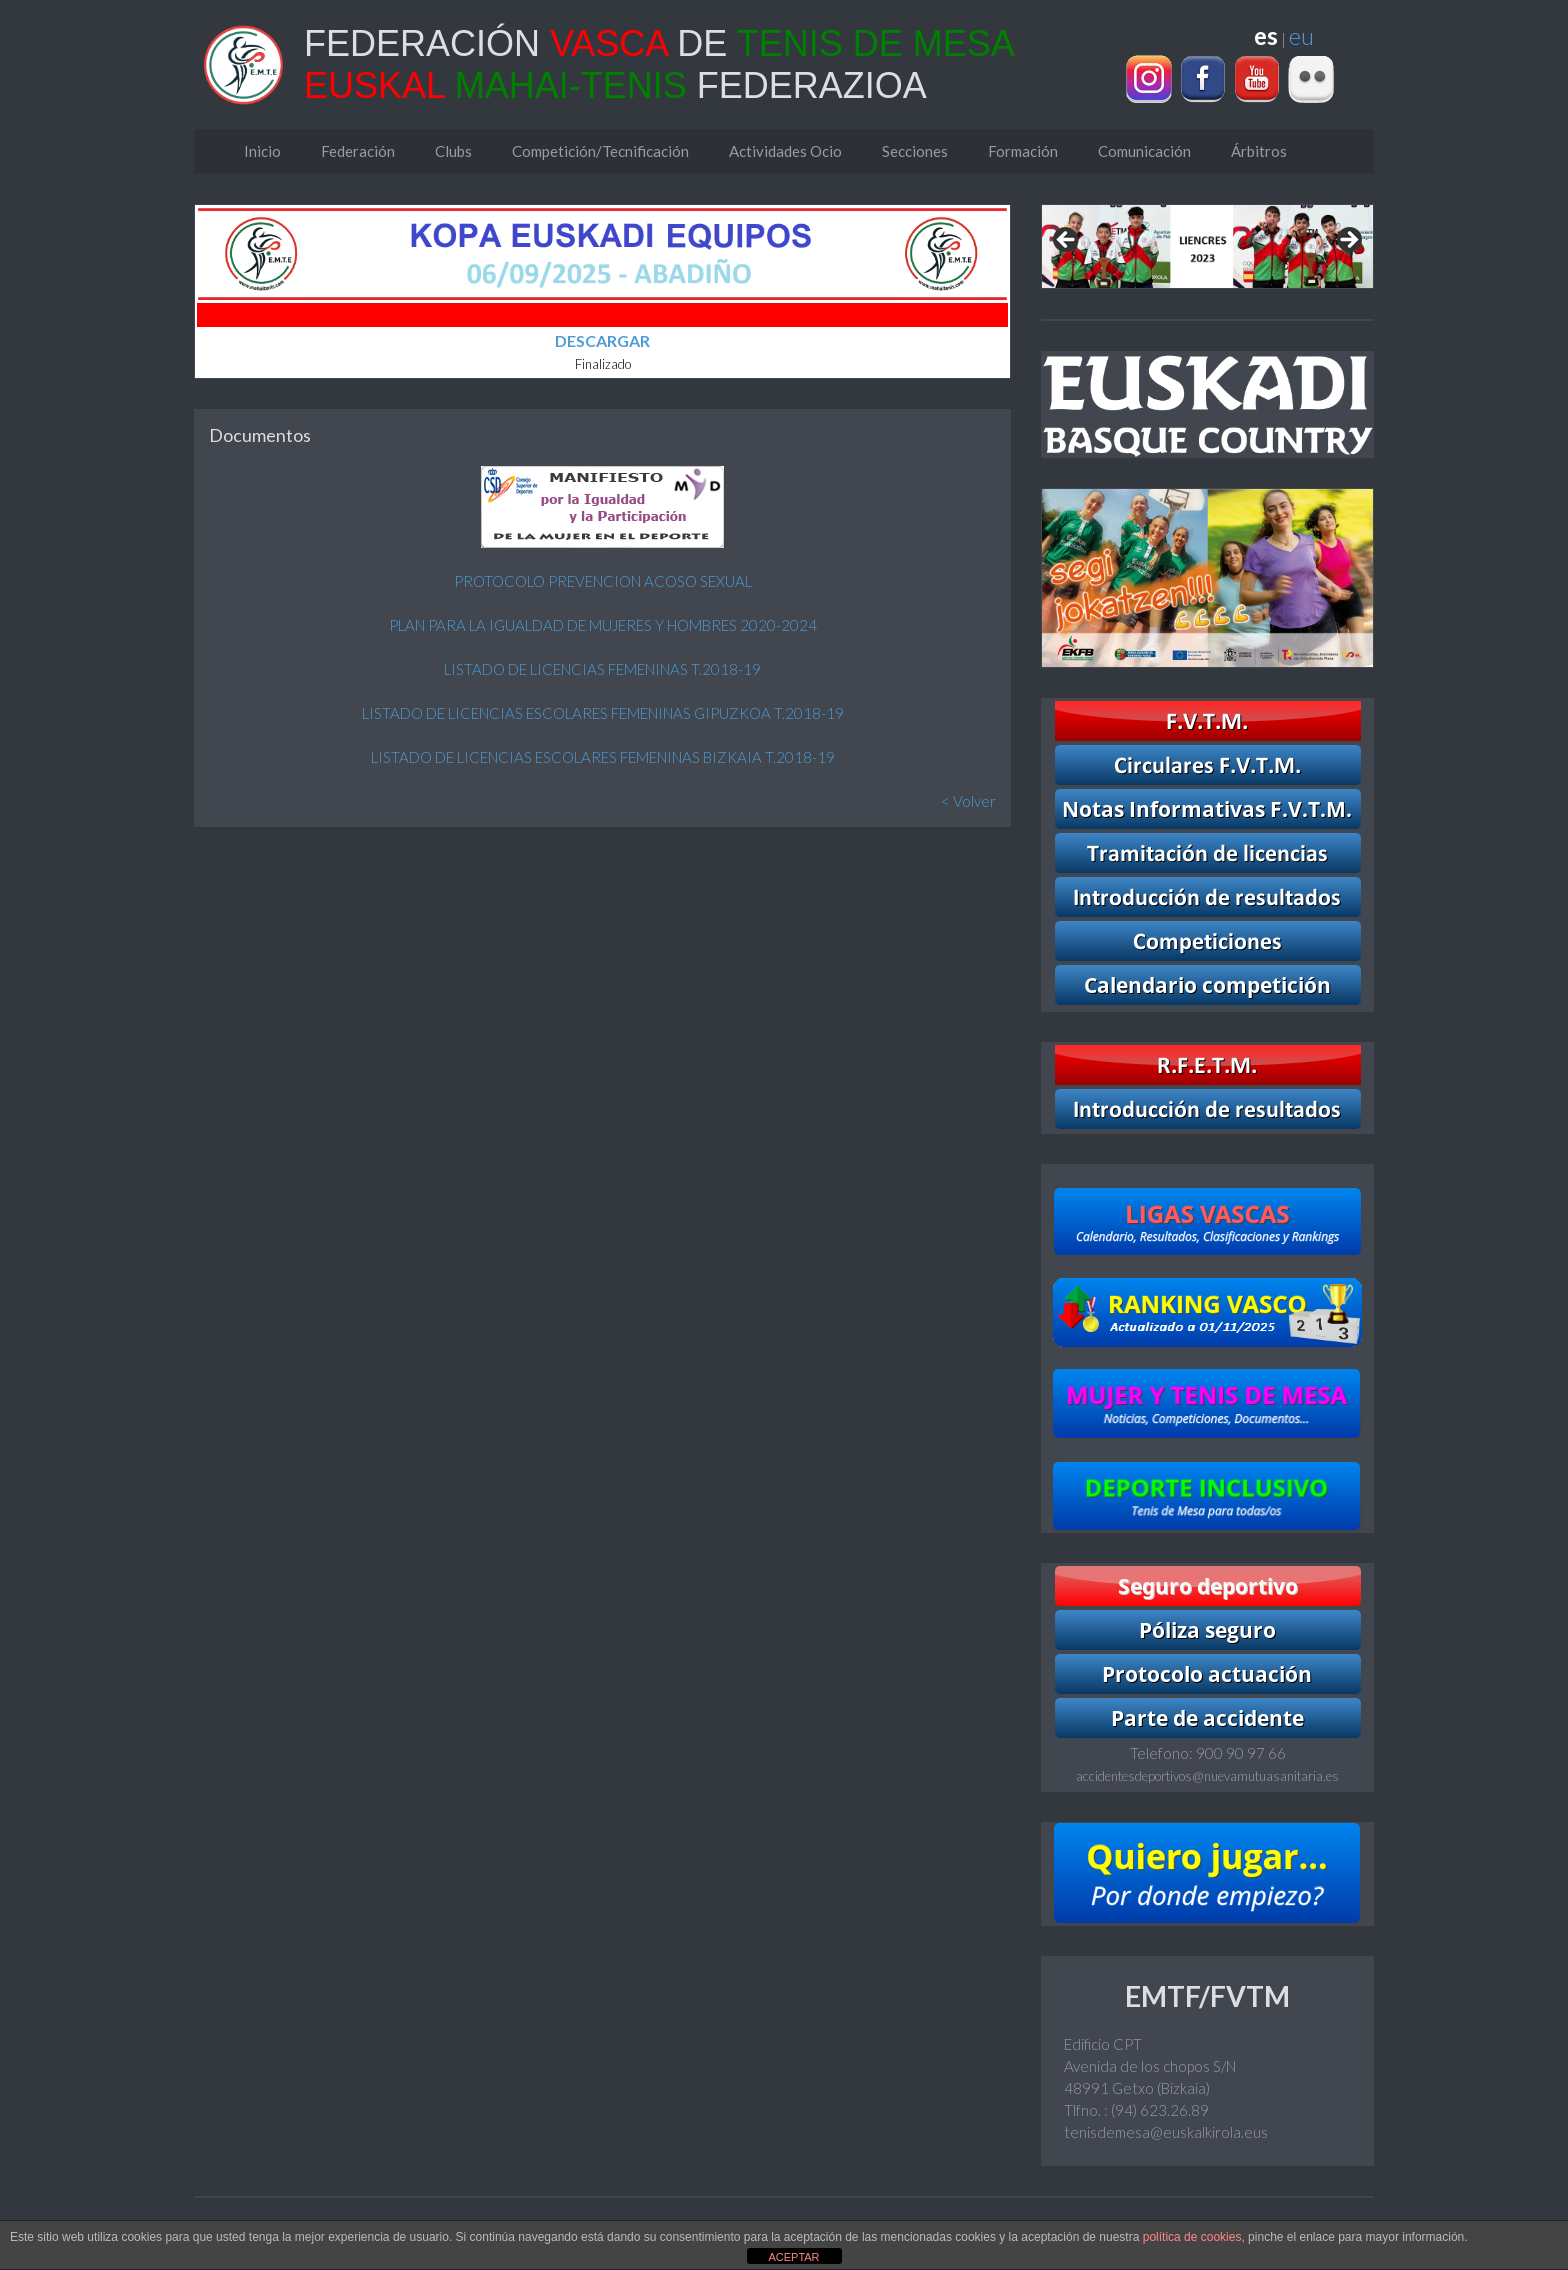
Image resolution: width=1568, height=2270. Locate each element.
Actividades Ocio (785, 151)
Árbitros (1259, 151)
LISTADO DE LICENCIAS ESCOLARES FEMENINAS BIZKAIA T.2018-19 (603, 757)
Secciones (915, 151)
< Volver (968, 801)
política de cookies (1192, 2237)
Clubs (453, 151)
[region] (1207, 246)
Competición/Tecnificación (600, 151)
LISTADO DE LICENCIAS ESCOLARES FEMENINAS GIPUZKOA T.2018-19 (603, 713)
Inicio (262, 151)
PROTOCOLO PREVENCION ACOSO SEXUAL (603, 581)
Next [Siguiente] (1348, 241)
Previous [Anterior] (1067, 241)
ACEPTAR (793, 2257)
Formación (1023, 151)
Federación (358, 151)
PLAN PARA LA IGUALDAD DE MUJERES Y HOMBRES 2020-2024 (603, 625)
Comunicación (1144, 151)
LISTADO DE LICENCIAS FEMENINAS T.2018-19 (602, 669)
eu (1301, 35)
